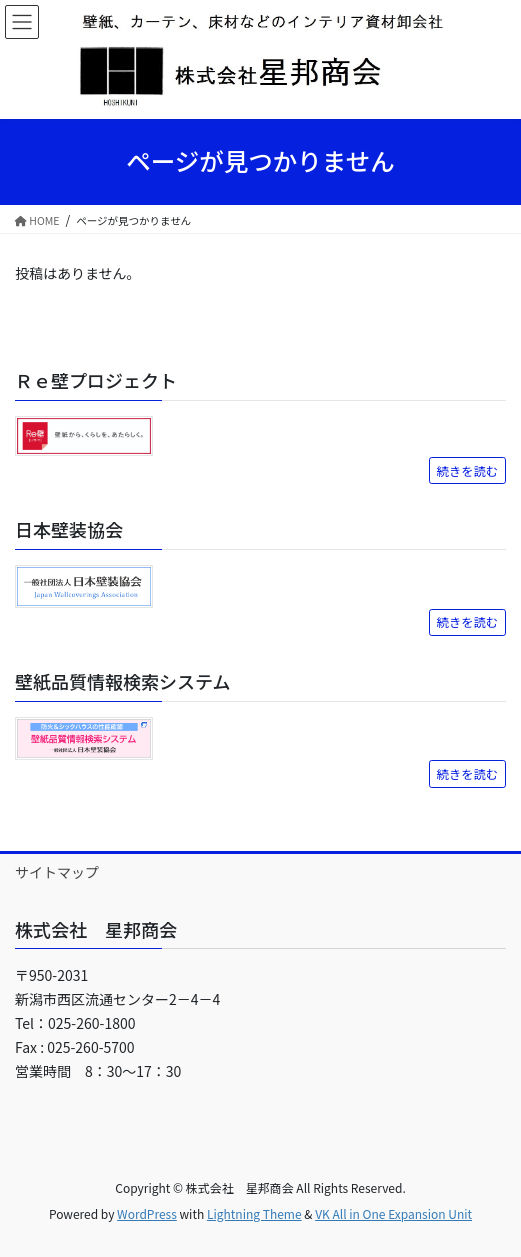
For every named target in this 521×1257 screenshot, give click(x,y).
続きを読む (467, 471)
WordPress (147, 1213)
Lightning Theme (254, 1213)
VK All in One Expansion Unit (393, 1213)
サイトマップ (57, 872)
